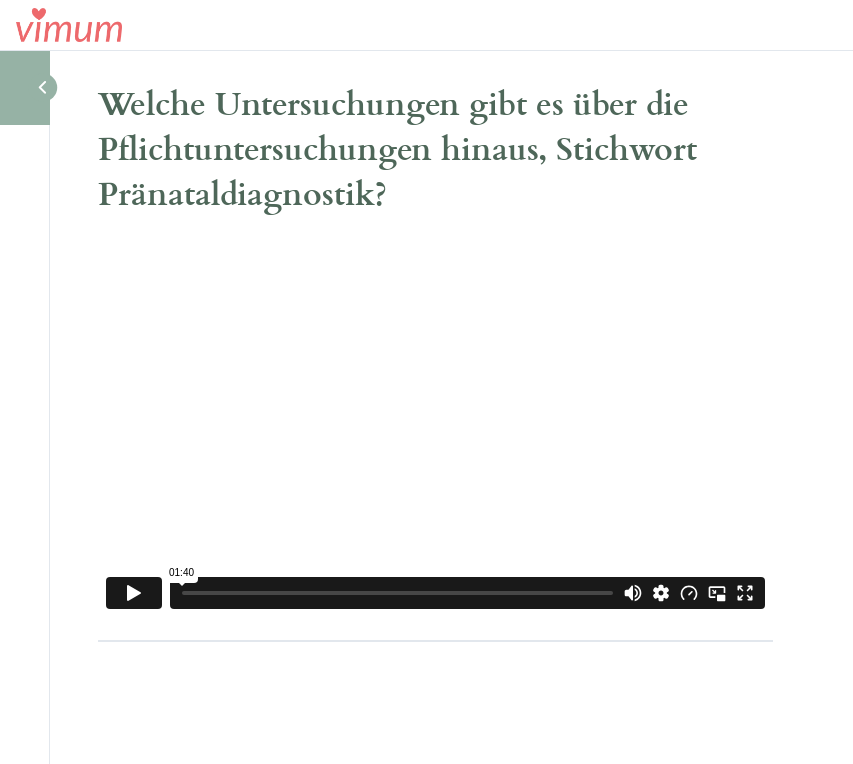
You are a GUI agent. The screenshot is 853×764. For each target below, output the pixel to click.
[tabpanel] (435, 427)
